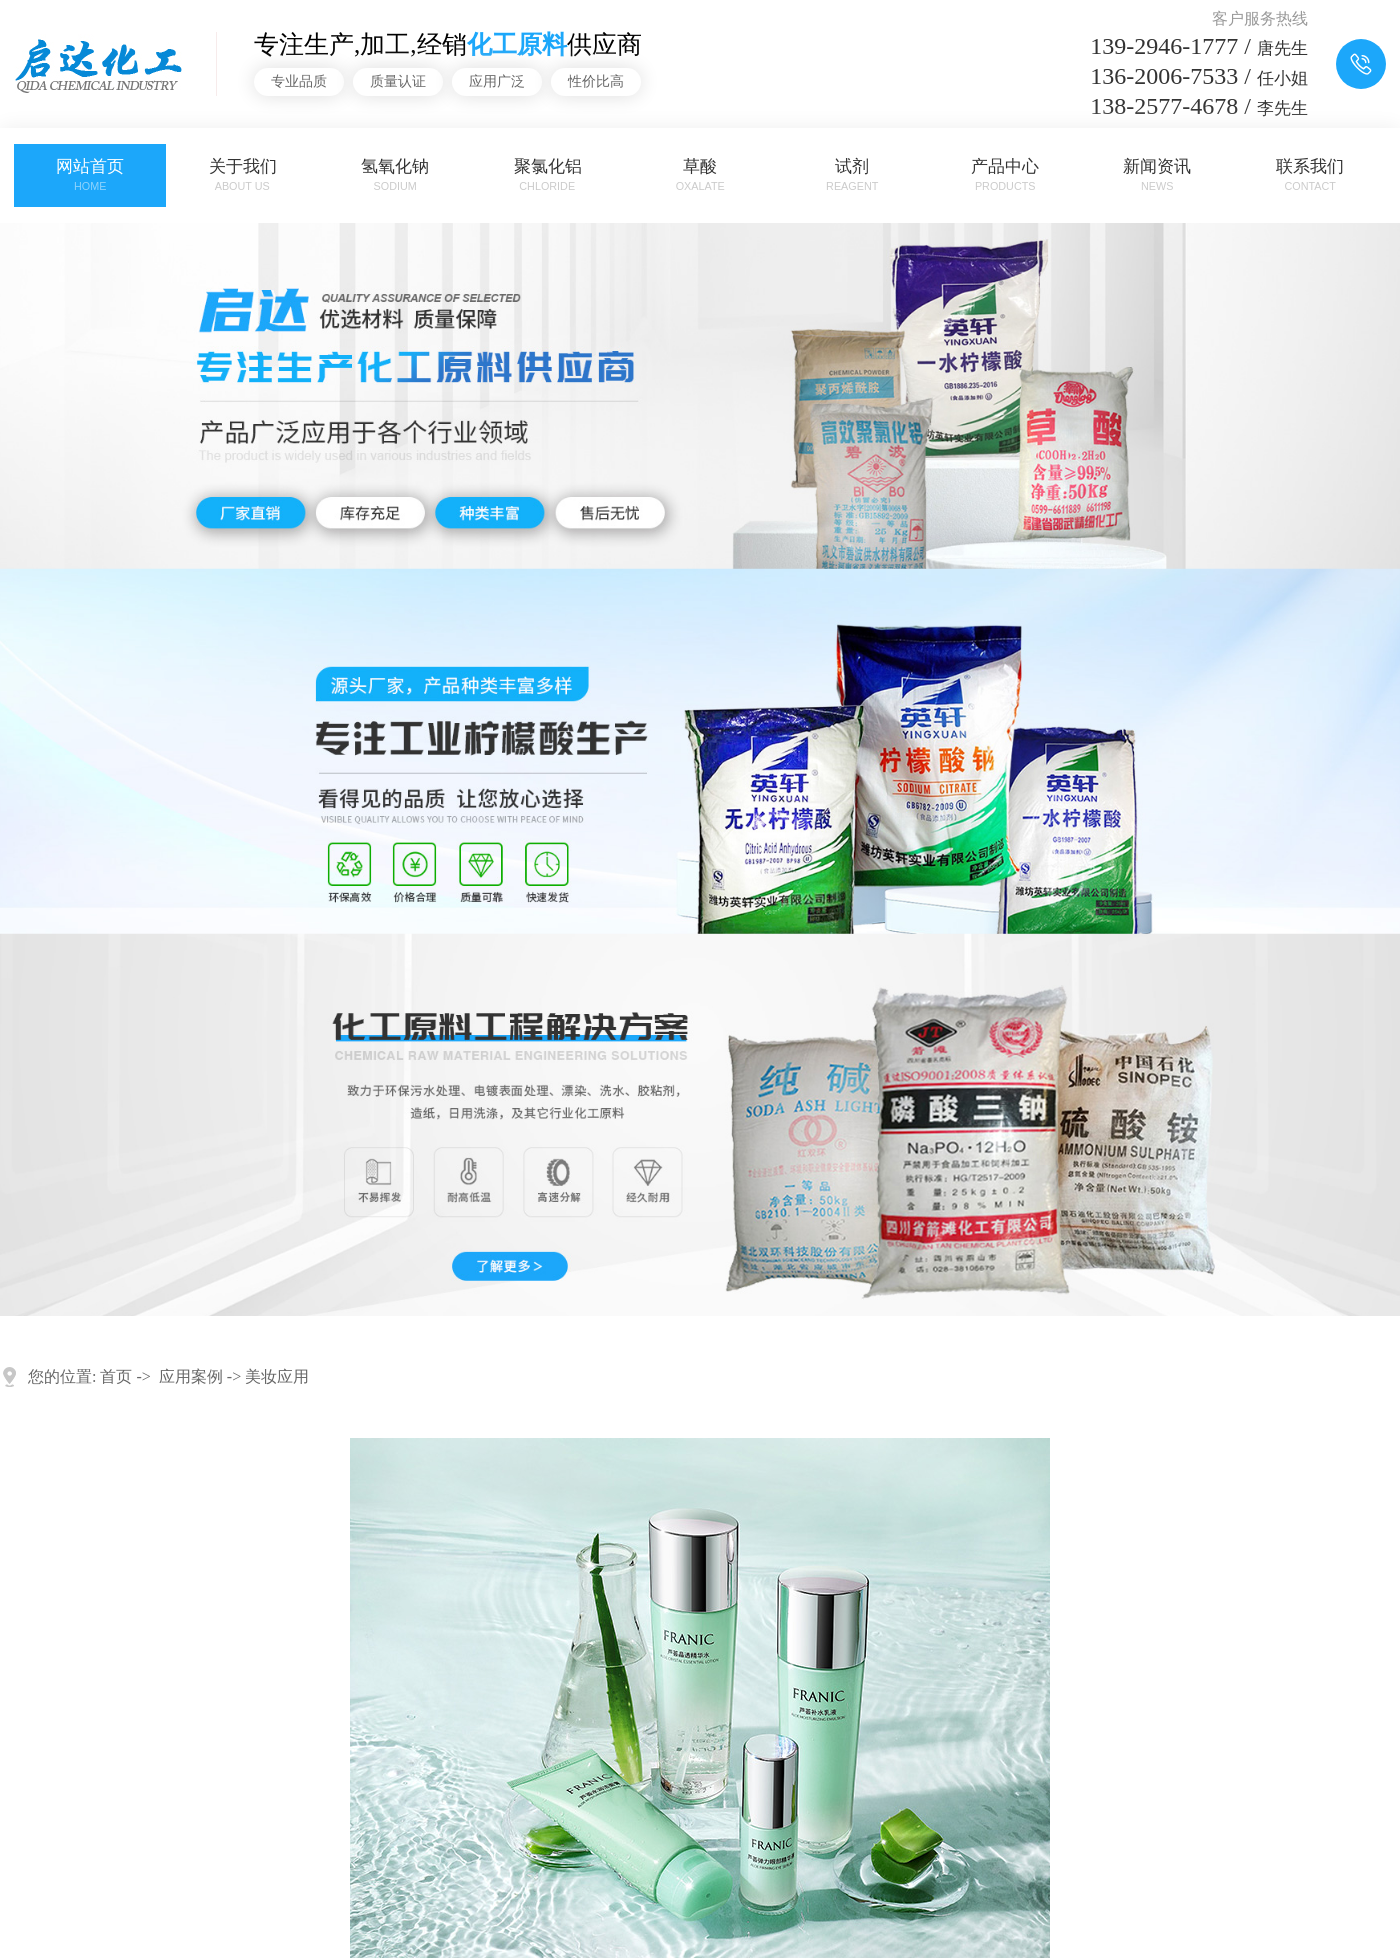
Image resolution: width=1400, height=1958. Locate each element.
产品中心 (1004, 175)
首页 (116, 1376)
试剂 (852, 175)
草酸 (699, 175)
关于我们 (242, 175)
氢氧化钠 (394, 175)
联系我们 (1309, 175)
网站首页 (90, 175)
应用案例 (191, 1376)
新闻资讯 (1157, 175)
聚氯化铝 (547, 175)
